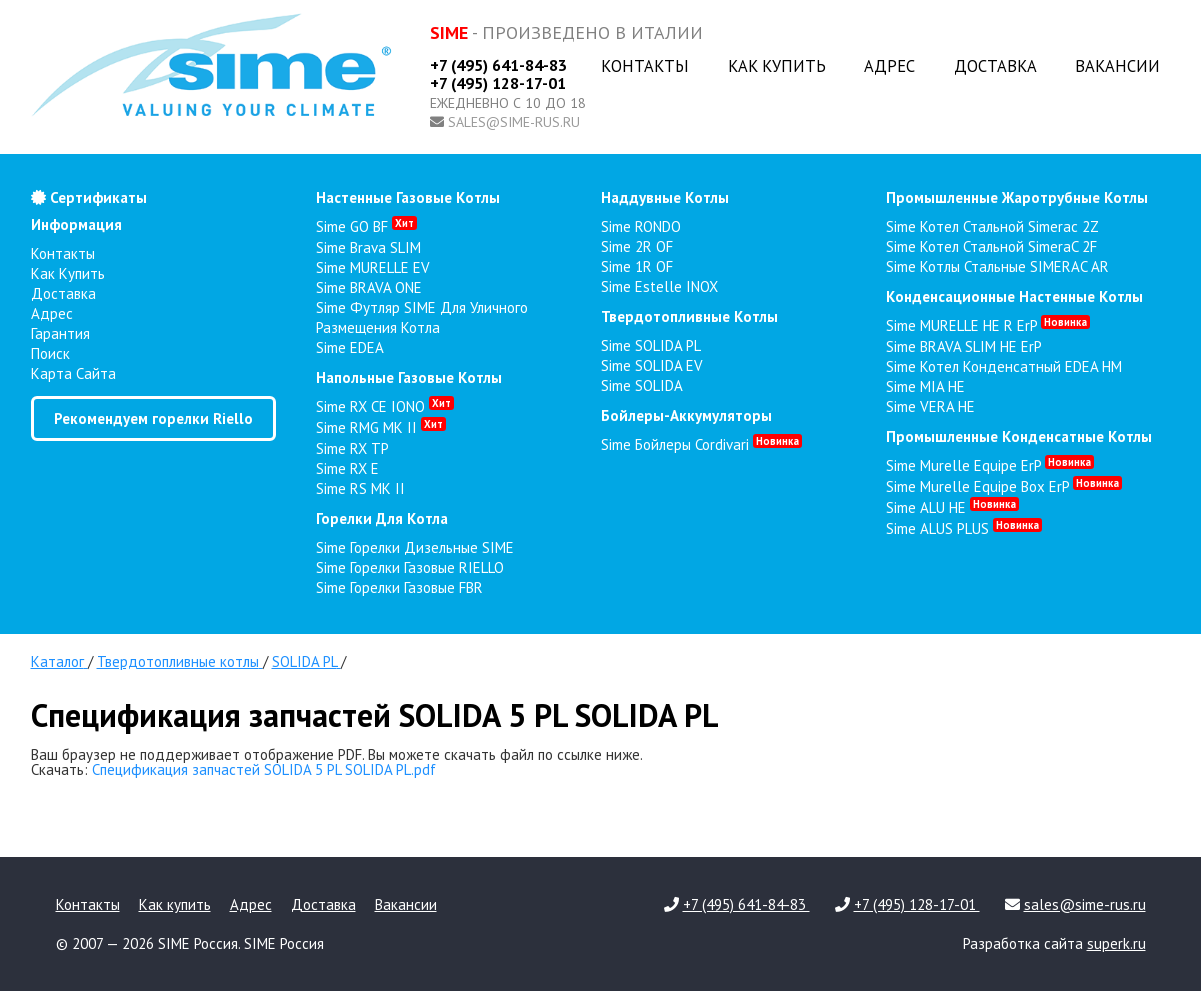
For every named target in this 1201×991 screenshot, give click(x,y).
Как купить (777, 66)
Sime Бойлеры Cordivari (701, 444)
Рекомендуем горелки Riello (153, 418)
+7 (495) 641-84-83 (498, 65)
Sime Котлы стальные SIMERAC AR (997, 266)
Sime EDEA (350, 347)
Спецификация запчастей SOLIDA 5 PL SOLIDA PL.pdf (264, 769)
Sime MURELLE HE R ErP (988, 325)
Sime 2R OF (637, 246)
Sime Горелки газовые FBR (399, 587)
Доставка (995, 66)
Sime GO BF (366, 226)
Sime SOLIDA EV (652, 365)
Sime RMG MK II (381, 427)
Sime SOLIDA (642, 385)
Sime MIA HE (925, 386)
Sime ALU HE (952, 507)
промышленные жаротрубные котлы (1017, 197)
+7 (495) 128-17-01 (498, 83)
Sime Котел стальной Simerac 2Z (992, 226)
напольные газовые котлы (409, 377)
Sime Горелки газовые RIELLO (410, 567)
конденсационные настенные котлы (1014, 296)
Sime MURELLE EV (373, 267)
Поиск (50, 353)
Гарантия (60, 333)
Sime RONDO (641, 226)
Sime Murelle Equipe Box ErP (1004, 486)
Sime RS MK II (360, 488)
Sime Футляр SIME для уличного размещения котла (422, 317)
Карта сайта (73, 373)
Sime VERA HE (930, 406)
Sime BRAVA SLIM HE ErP (964, 346)
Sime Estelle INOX (659, 286)
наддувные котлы (665, 197)
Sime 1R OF (637, 266)
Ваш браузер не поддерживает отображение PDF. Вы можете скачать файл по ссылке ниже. (337, 754)
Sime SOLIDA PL (651, 345)
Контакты (645, 66)
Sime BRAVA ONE (369, 287)
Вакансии (1117, 66)
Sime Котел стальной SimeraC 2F (991, 246)
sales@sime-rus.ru (514, 122)
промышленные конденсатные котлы (1019, 436)
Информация (76, 224)
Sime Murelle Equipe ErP (990, 465)
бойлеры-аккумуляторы (686, 415)
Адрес (889, 66)
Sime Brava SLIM (368, 247)
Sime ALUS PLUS (964, 528)
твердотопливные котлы (689, 316)
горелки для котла (382, 518)
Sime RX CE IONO (385, 406)
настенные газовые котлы (408, 197)
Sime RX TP (352, 448)
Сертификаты (89, 197)
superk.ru (1116, 943)
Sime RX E (347, 468)
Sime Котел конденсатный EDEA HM (1004, 366)
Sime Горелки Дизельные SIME (415, 547)
